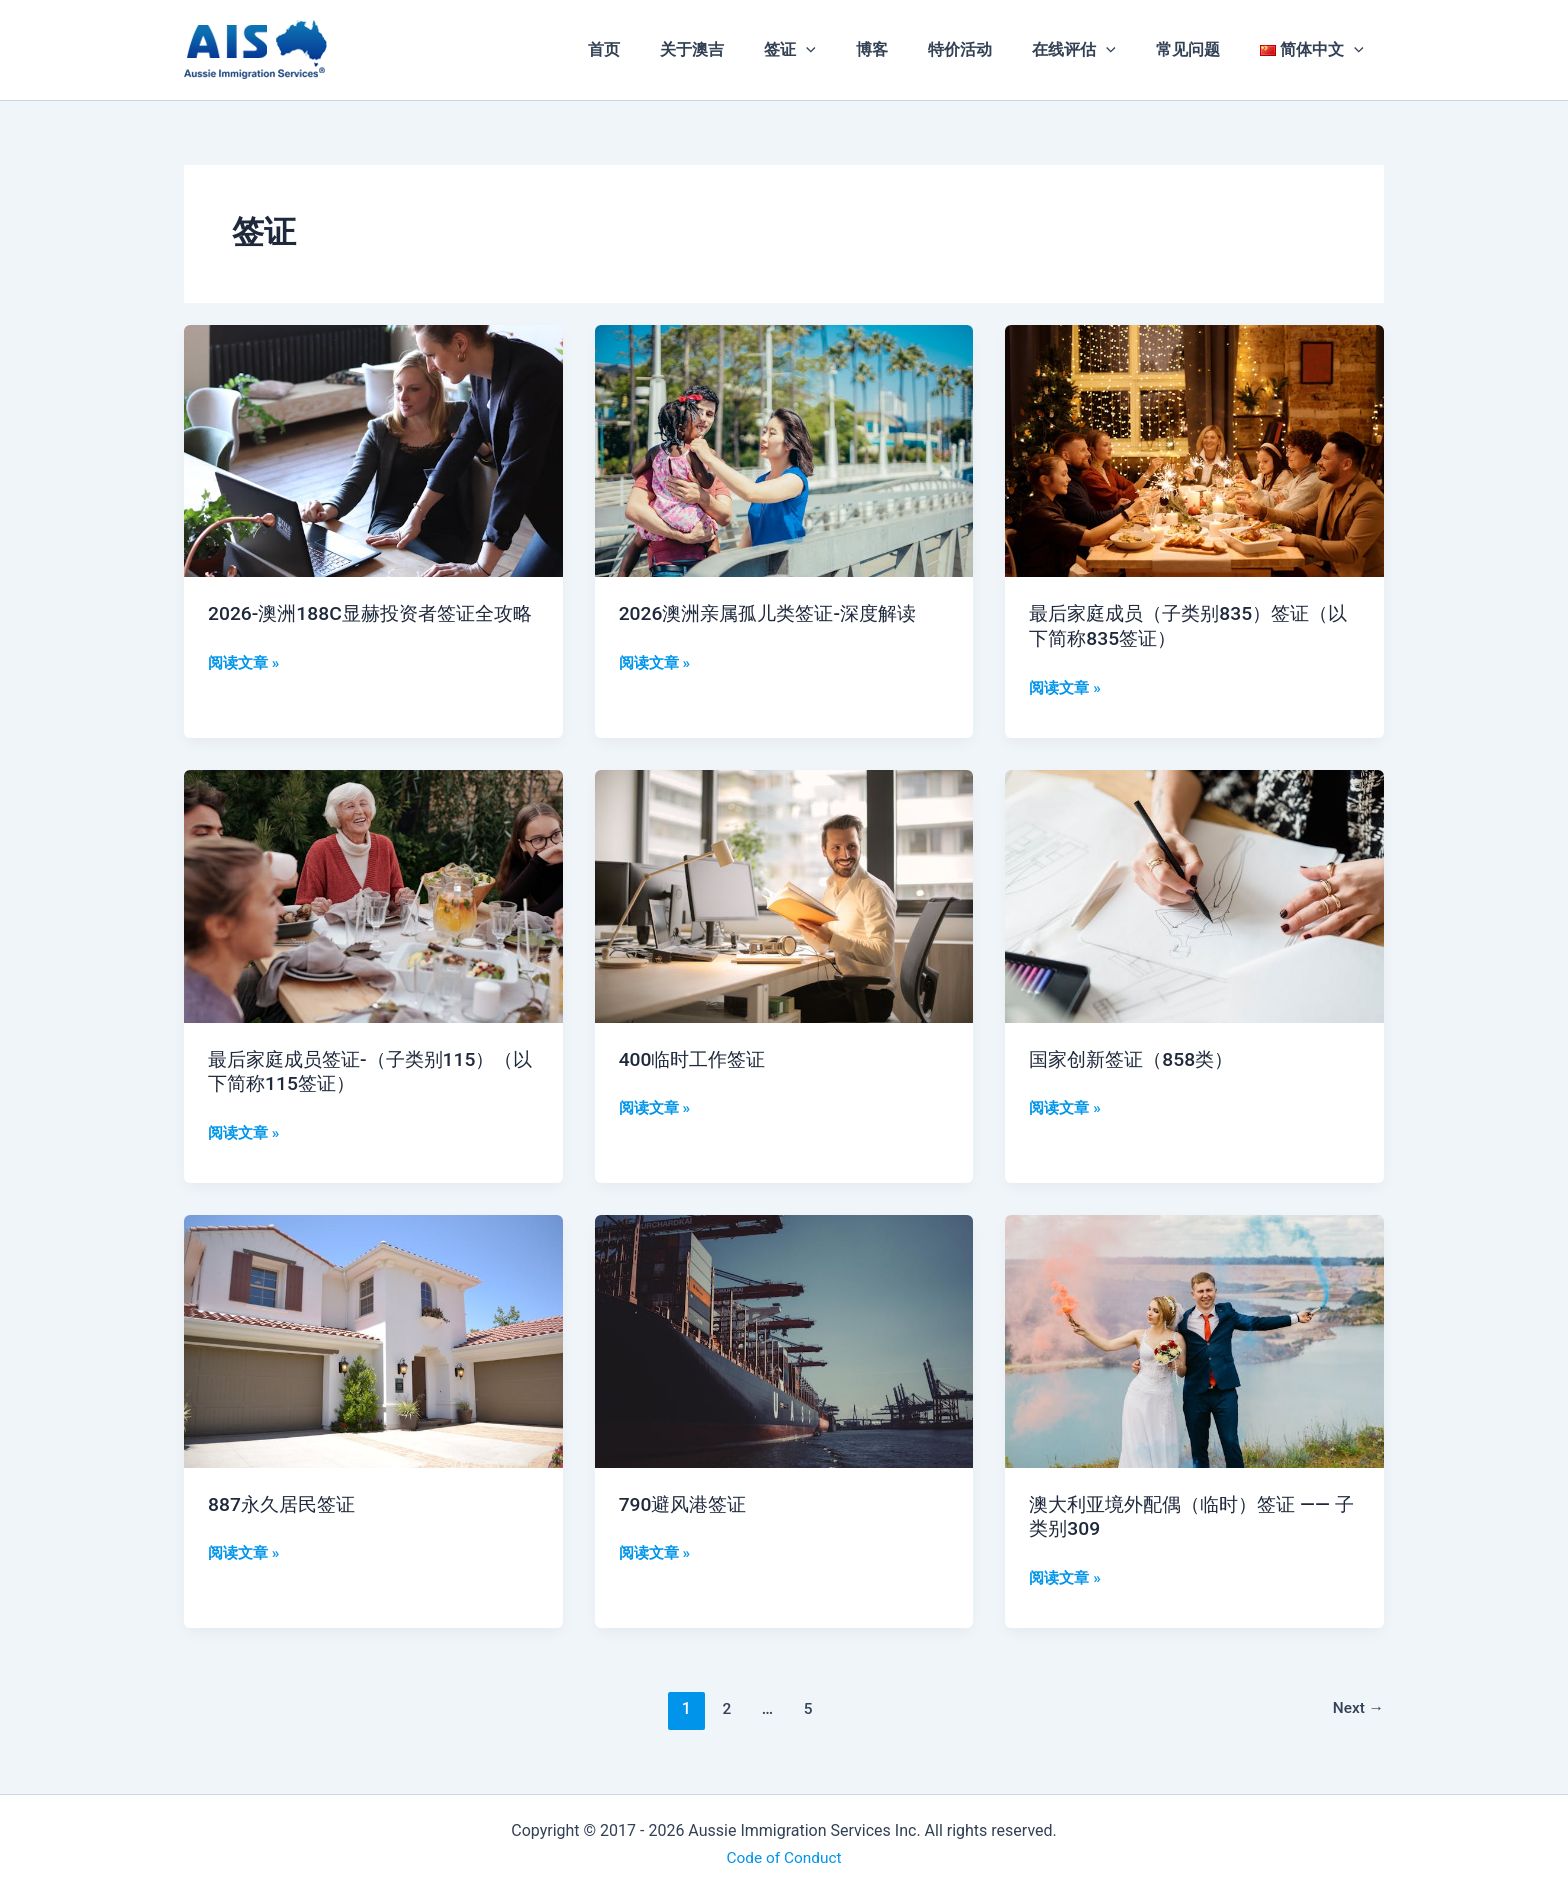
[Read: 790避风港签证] (784, 1339)
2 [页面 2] (724, 1708)
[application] (850, 50)
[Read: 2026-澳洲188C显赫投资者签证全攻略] (373, 449)
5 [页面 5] (807, 1708)
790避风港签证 (686, 1503)
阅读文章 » (246, 686)
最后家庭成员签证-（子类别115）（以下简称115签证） (358, 1070)
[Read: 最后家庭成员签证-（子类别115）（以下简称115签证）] (373, 894)
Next (1357, 1708)
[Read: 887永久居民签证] (373, 1339)
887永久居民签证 (285, 1503)
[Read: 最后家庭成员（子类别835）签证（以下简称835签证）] (1194, 449)
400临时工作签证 (696, 1058)
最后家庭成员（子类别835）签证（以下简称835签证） (1176, 625)
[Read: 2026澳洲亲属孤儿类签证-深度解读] (784, 449)
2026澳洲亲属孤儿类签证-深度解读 (775, 613)
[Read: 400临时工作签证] (784, 894)
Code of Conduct (784, 1856)
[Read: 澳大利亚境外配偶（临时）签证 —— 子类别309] (1194, 1339)
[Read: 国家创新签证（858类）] (1194, 894)
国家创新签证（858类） (1138, 1058)
